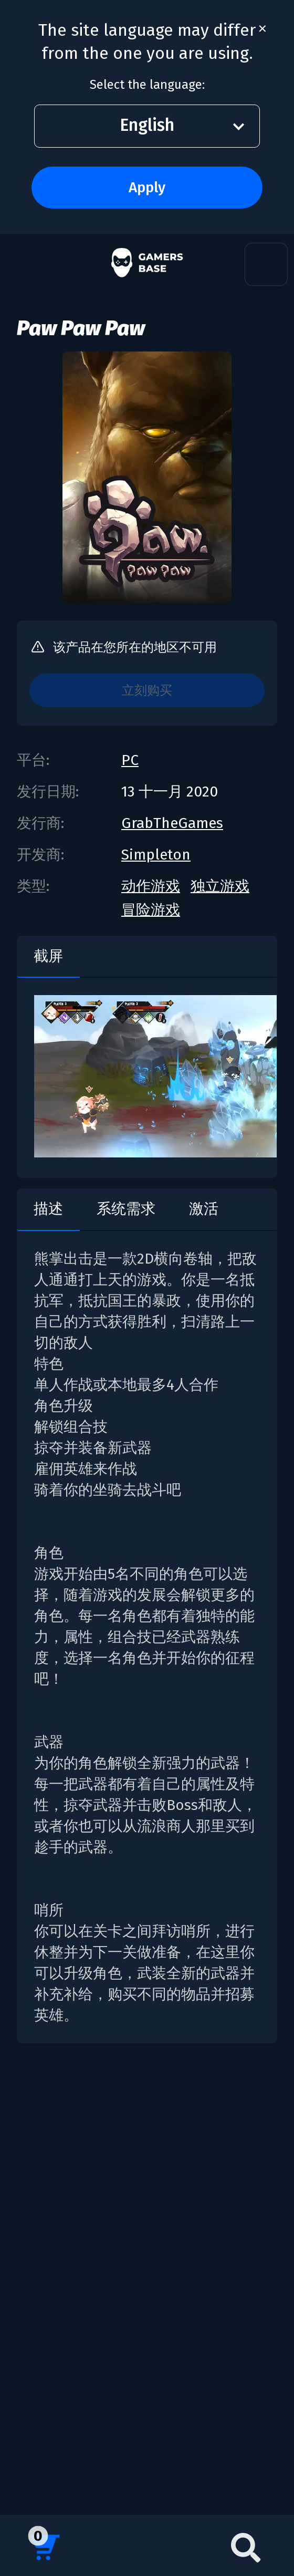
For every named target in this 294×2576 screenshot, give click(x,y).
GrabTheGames (172, 823)
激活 (203, 1208)
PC (130, 760)
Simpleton (156, 854)
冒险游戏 (150, 909)
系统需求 (126, 1208)
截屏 (48, 956)
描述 (48, 1208)
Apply (147, 187)
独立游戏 (220, 886)
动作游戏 (150, 886)
